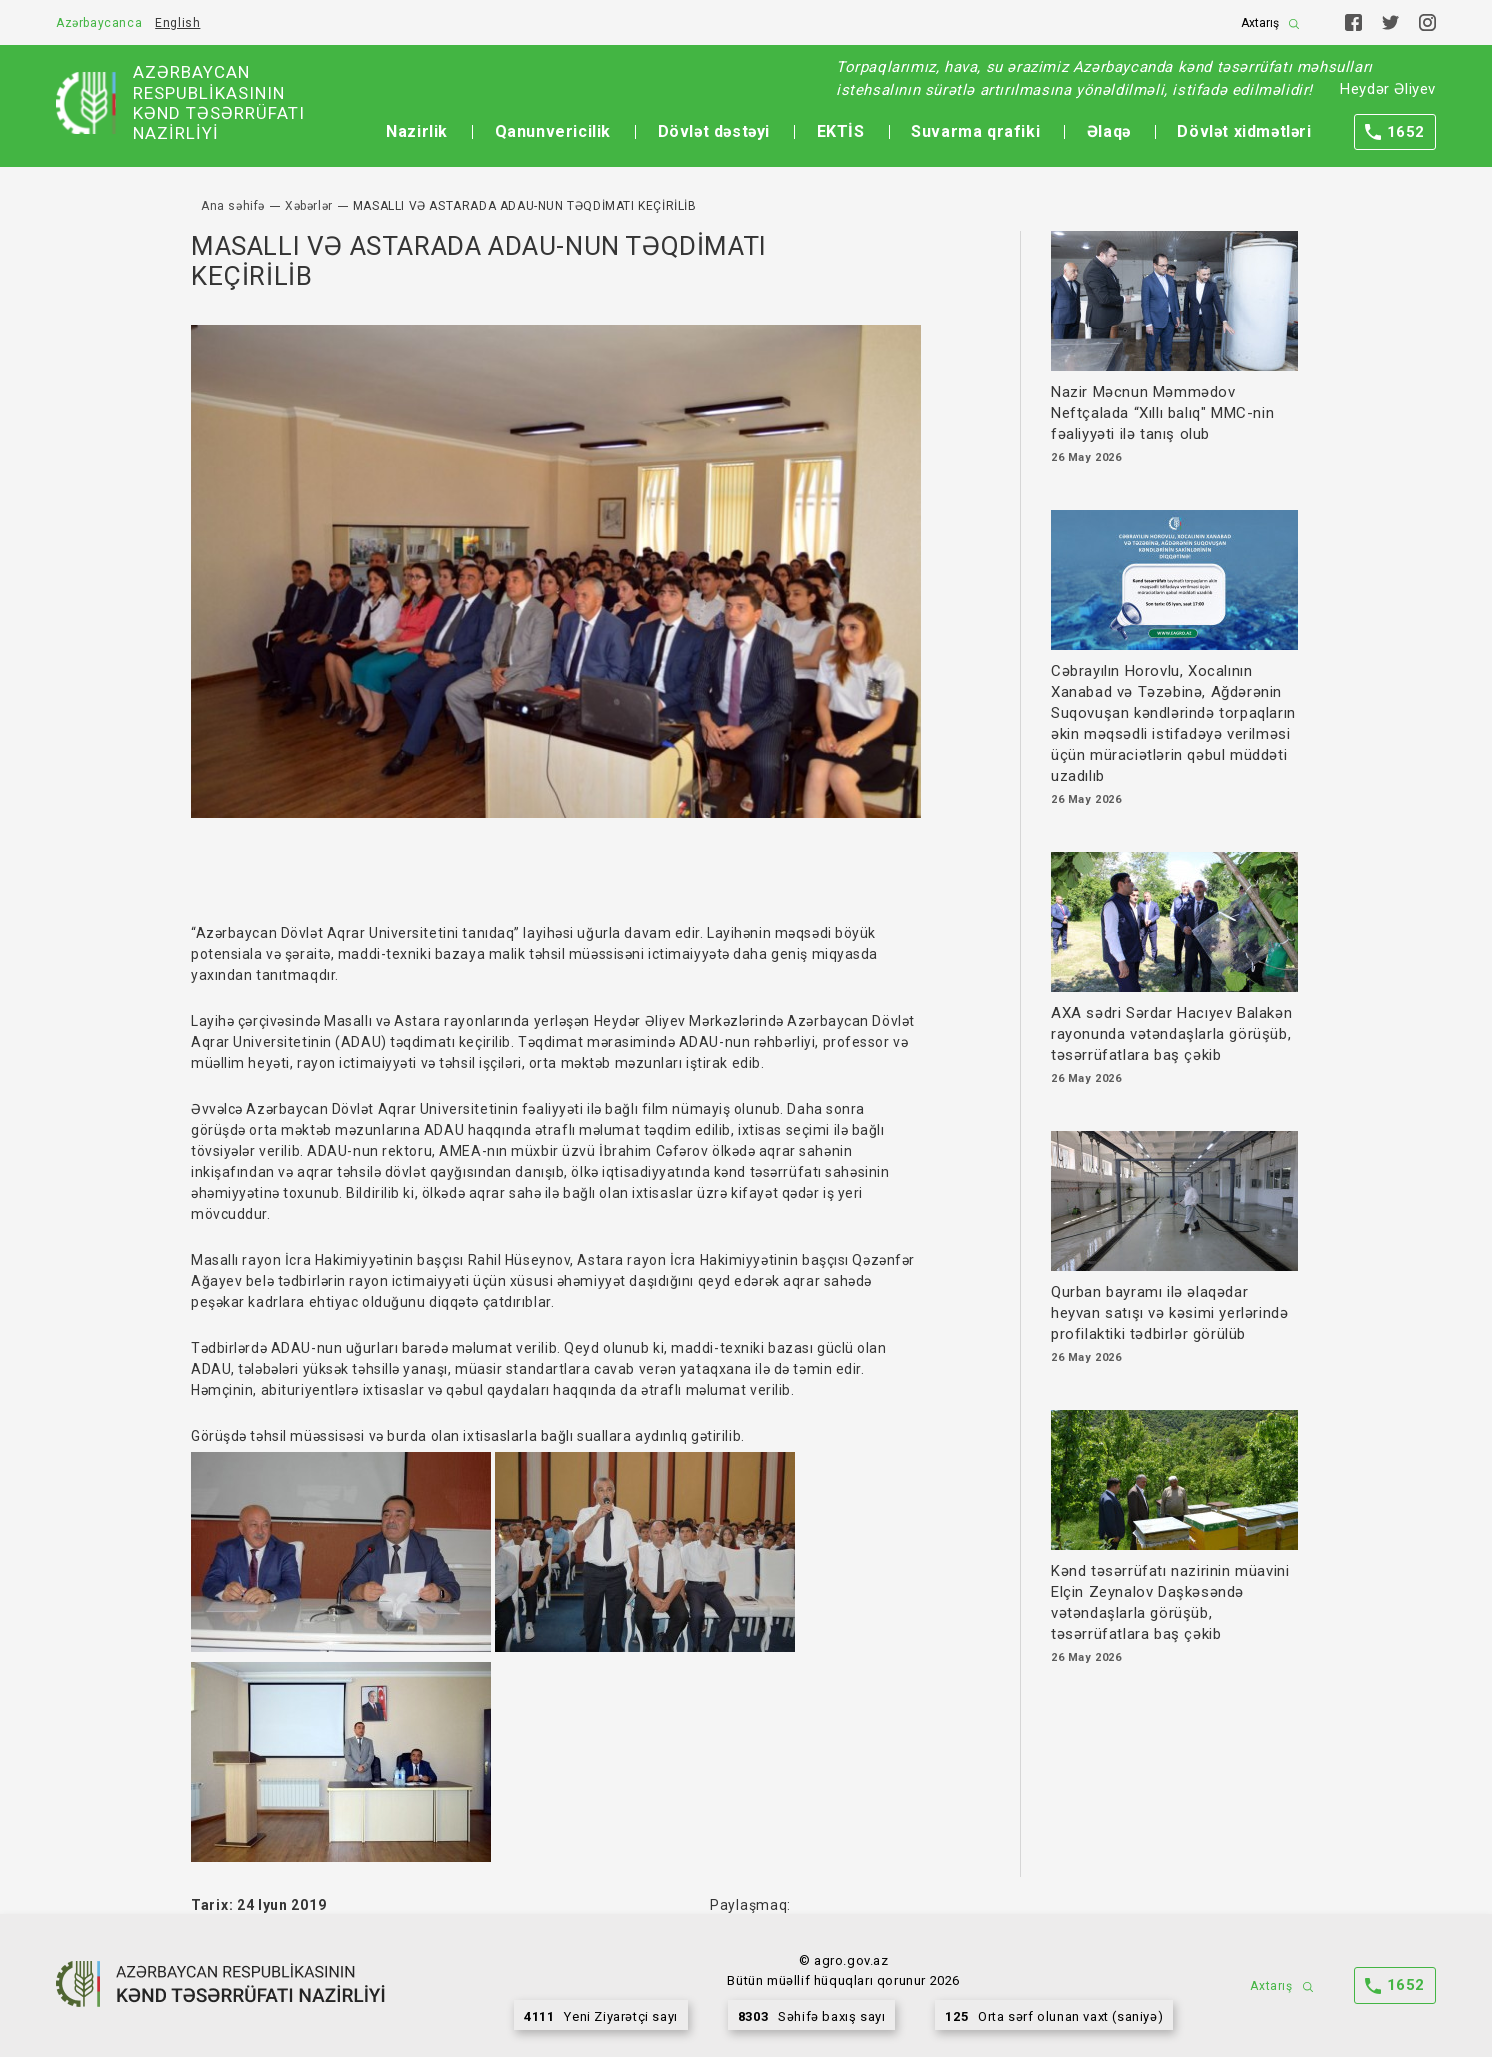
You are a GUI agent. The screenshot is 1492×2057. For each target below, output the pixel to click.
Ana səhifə (233, 206)
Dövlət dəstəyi (714, 131)
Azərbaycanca (99, 23)
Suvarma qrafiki (975, 131)
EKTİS (841, 131)
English (177, 23)
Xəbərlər (309, 206)
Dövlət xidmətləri (1244, 131)
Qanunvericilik (553, 131)
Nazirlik (417, 131)
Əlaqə (1109, 131)
